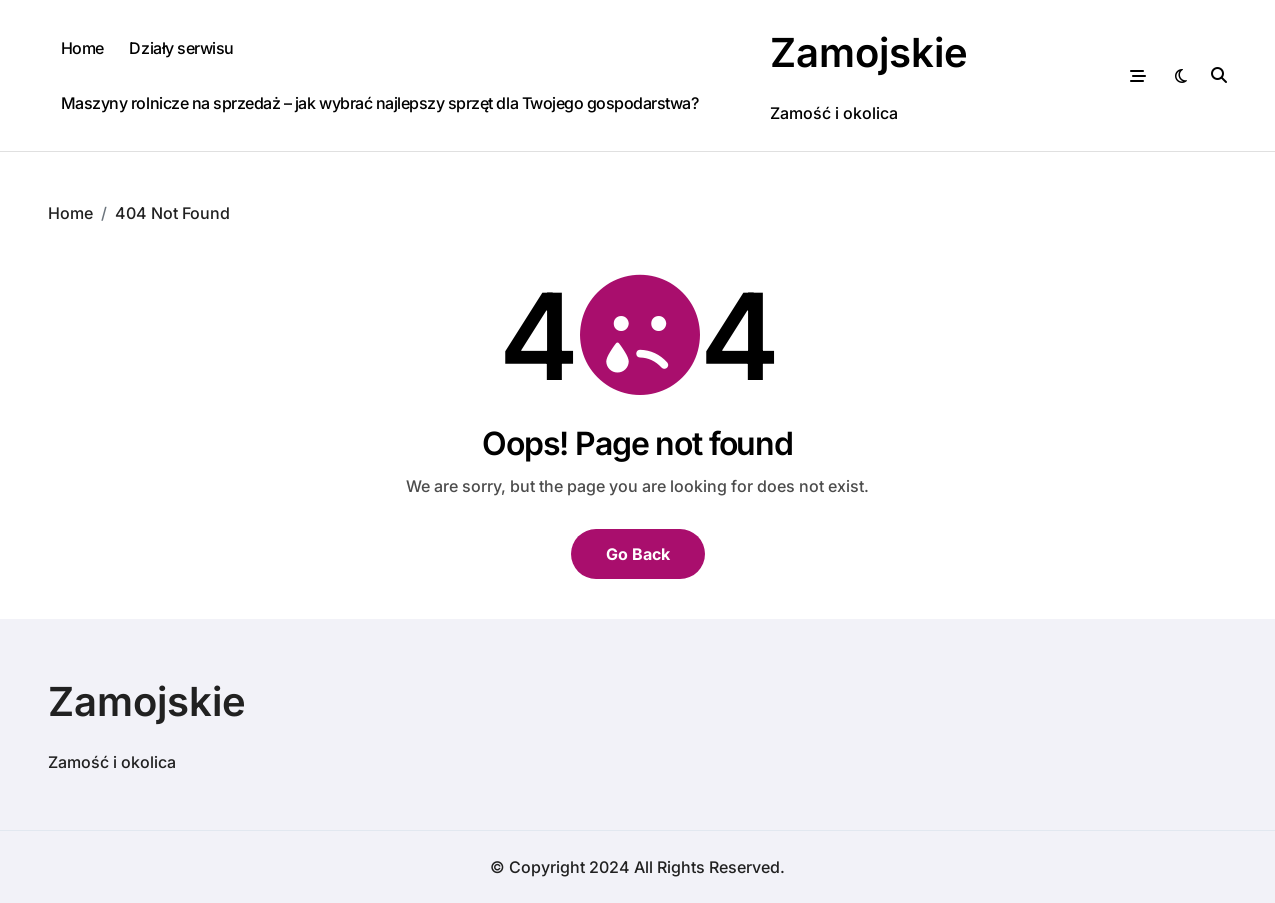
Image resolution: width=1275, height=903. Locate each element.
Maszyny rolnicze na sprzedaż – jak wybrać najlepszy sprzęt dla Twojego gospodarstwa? (380, 103)
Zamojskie (869, 52)
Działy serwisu (181, 48)
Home (82, 48)
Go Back (638, 554)
